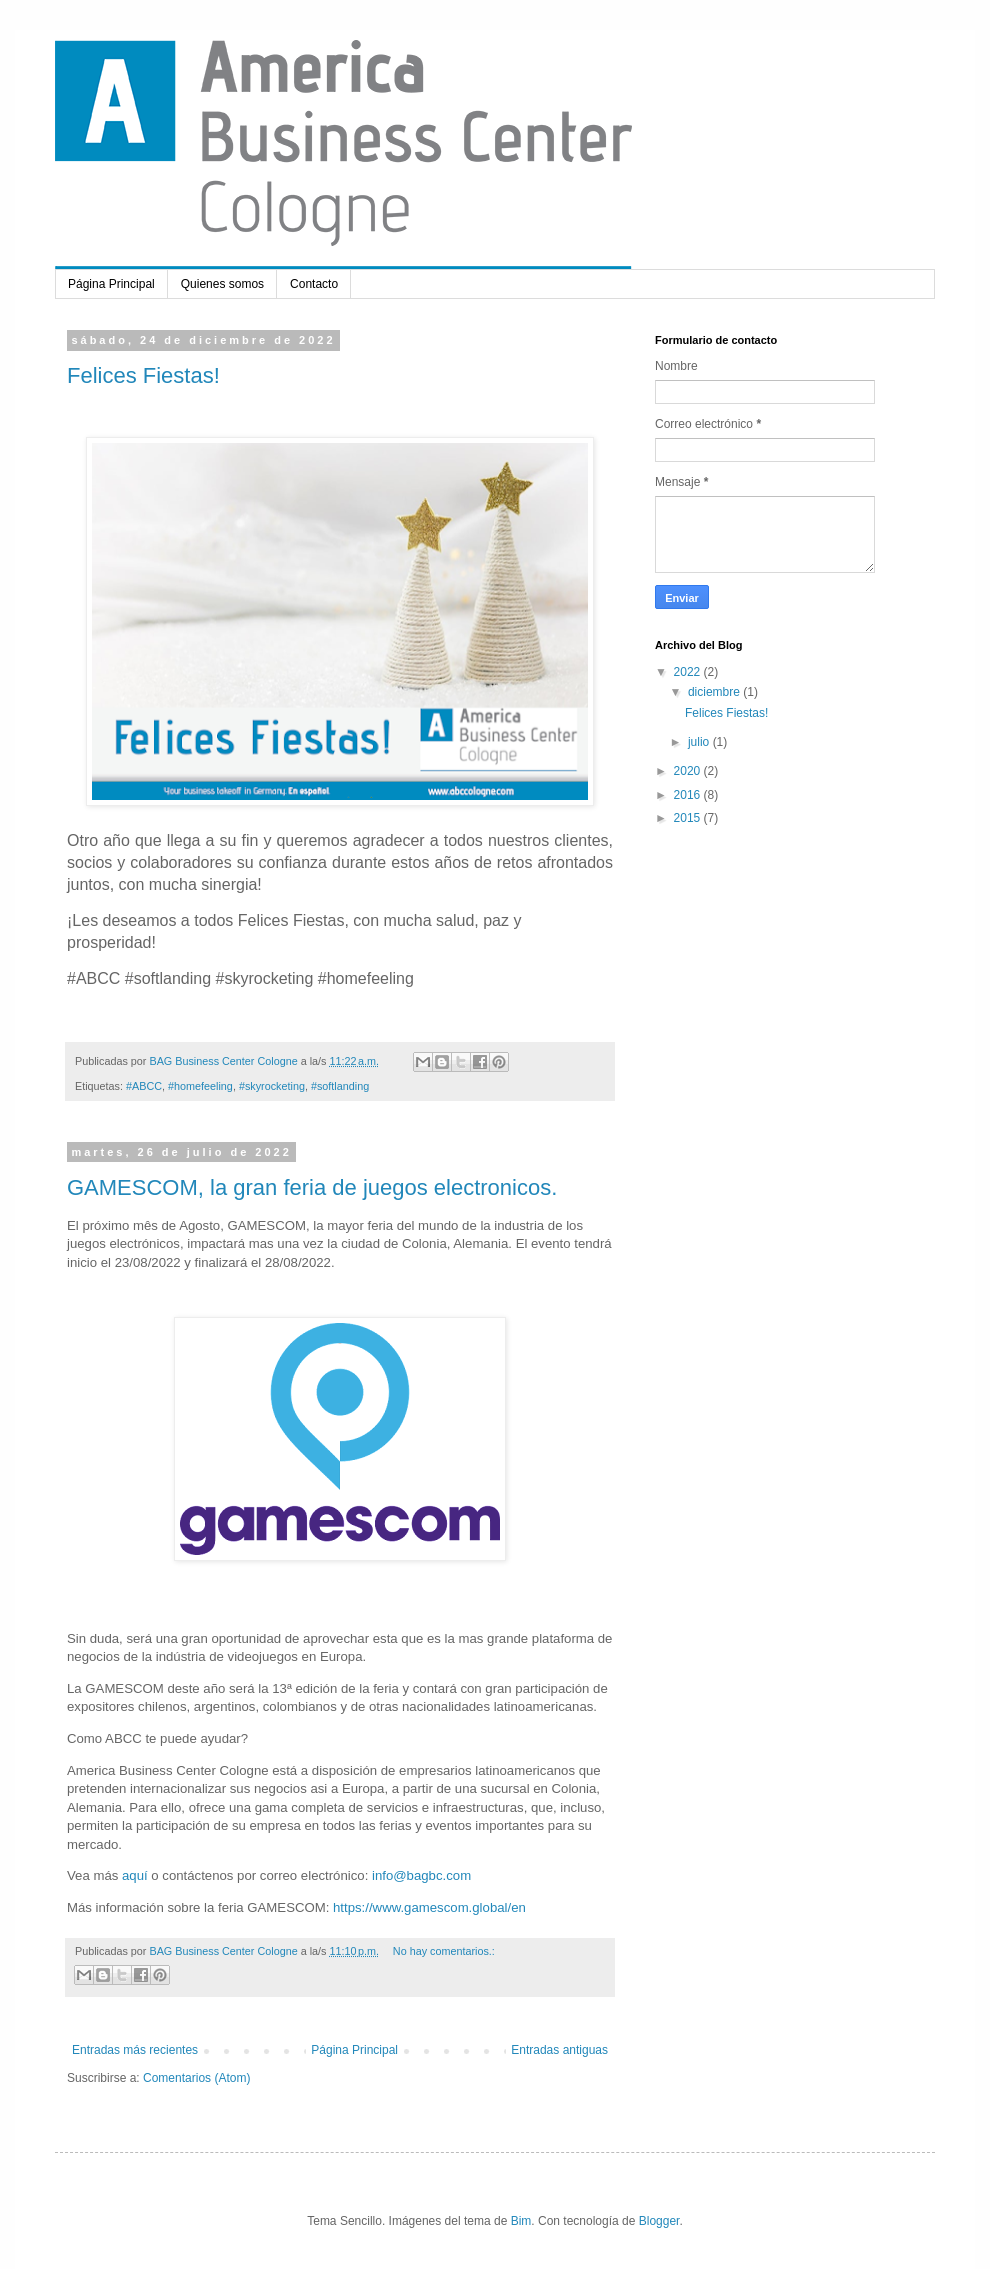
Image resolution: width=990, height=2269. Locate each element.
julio (700, 742)
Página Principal (111, 284)
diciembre (715, 692)
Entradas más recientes (135, 2050)
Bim (521, 2221)
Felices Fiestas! (143, 375)
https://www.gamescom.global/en (429, 1907)
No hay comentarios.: (444, 1951)
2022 (689, 672)
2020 (689, 771)
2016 (689, 795)
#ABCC (144, 1086)
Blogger (659, 2221)
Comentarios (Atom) (196, 2078)
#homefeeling (200, 1086)
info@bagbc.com (421, 1875)
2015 (689, 818)
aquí (135, 1875)
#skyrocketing (272, 1086)
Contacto (314, 284)
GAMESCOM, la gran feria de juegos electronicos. (312, 1187)
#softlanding (340, 1086)
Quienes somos (222, 284)
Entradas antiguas (559, 2050)
